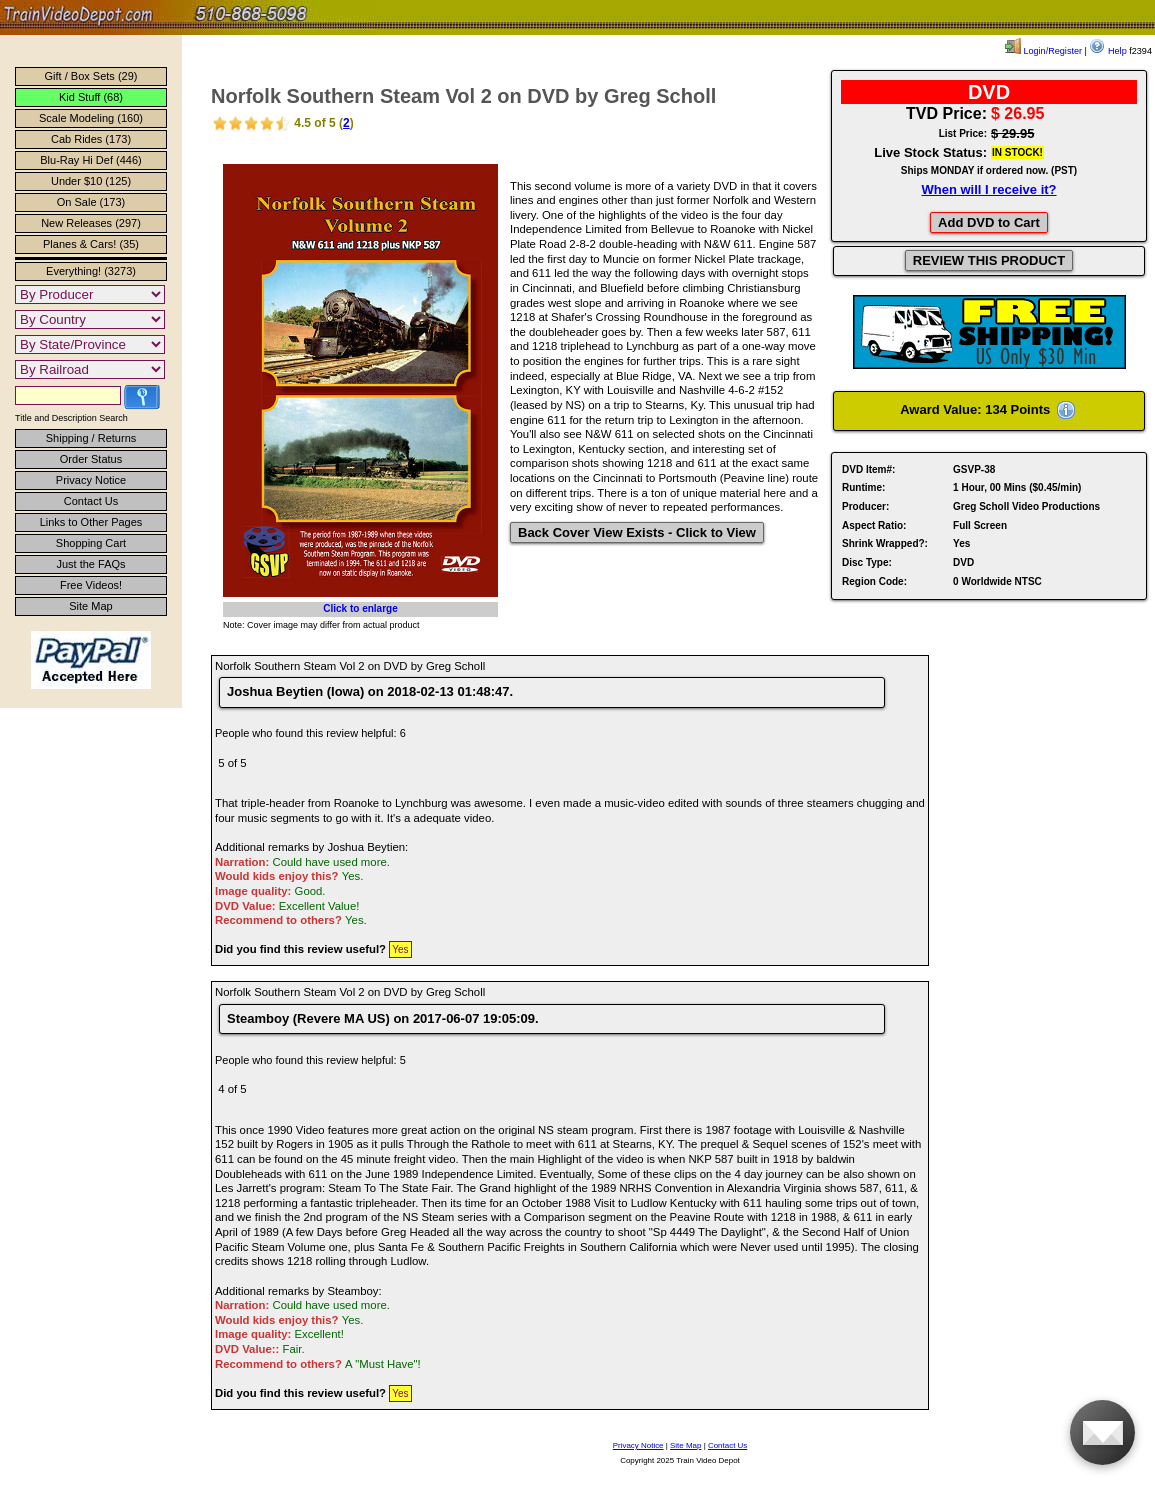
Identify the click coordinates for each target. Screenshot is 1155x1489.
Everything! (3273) (91, 271)
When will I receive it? (988, 189)
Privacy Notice (91, 480)
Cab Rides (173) (91, 139)
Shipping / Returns (91, 438)
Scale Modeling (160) (91, 118)
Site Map (90, 606)
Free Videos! (91, 585)
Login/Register (1043, 51)
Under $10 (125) (91, 181)
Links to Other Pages (91, 522)
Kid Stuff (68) (91, 97)
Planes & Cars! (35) (91, 244)
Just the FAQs (90, 564)
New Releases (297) (91, 223)
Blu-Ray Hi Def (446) (90, 160)
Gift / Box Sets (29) (91, 76)
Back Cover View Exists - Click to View (637, 532)
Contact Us (91, 501)
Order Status (91, 459)
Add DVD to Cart (989, 222)
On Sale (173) (91, 202)
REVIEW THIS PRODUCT (989, 260)
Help (1107, 51)
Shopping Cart (91, 543)
